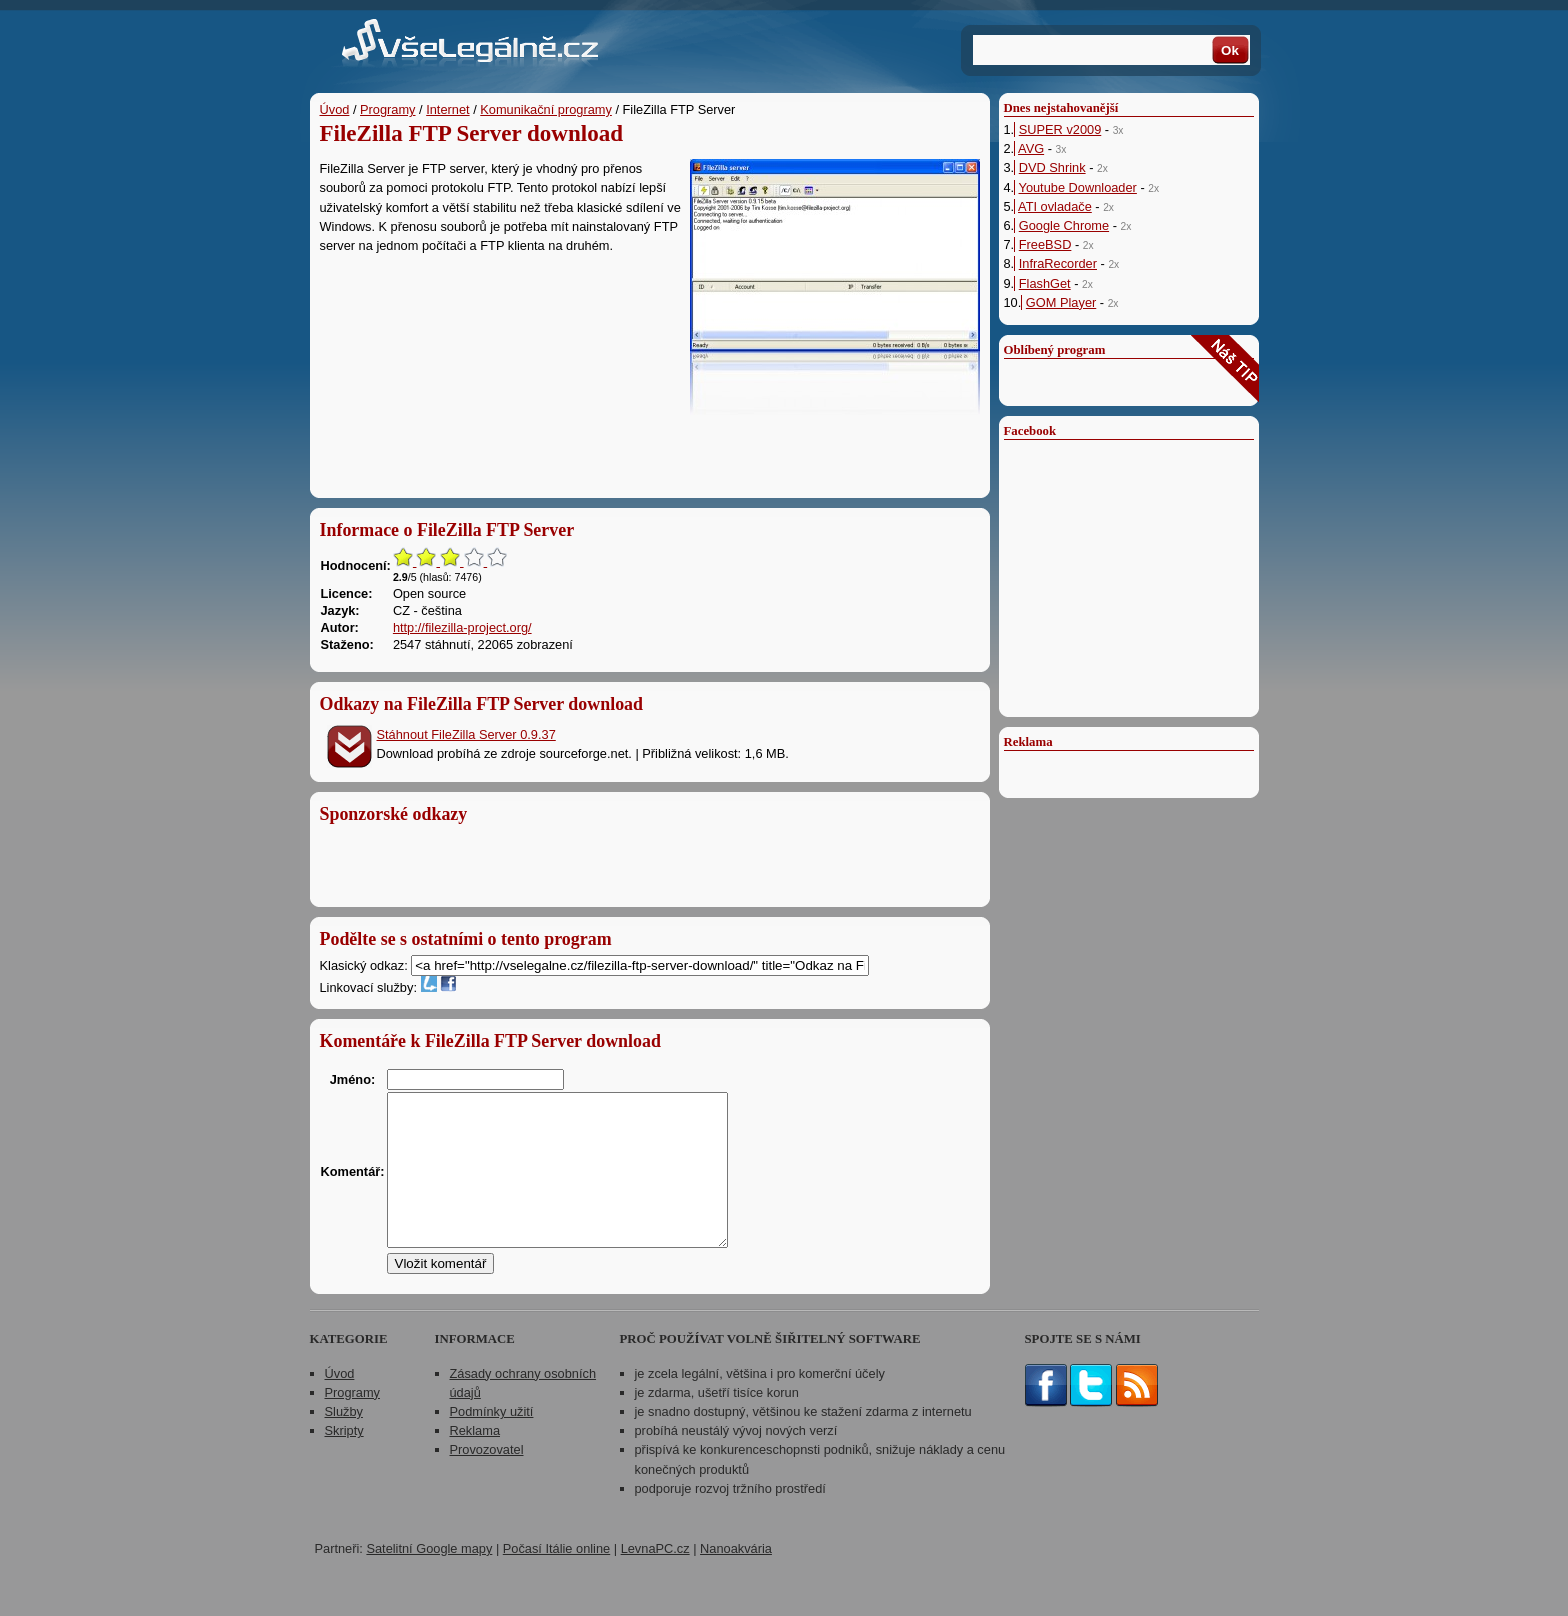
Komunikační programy (546, 109)
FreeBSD (1045, 244)
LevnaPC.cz (655, 1578)
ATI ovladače (1055, 206)
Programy (387, 109)
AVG (1031, 148)
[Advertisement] (650, 450)
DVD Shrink (1052, 167)
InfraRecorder (1058, 263)
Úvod (335, 109)
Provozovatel (487, 1479)
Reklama (475, 1460)
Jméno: (353, 1079)
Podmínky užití (492, 1441)
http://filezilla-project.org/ (462, 627)
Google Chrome (1064, 225)
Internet (447, 109)
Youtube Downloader (1078, 187)
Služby (344, 1441)
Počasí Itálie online (556, 1578)
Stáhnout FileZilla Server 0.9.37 (466, 734)
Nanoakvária (736, 1578)
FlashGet (1045, 283)
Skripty (344, 1460)
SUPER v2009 (1060, 129)
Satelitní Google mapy (429, 1578)
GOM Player (1061, 302)
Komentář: (353, 1186)
